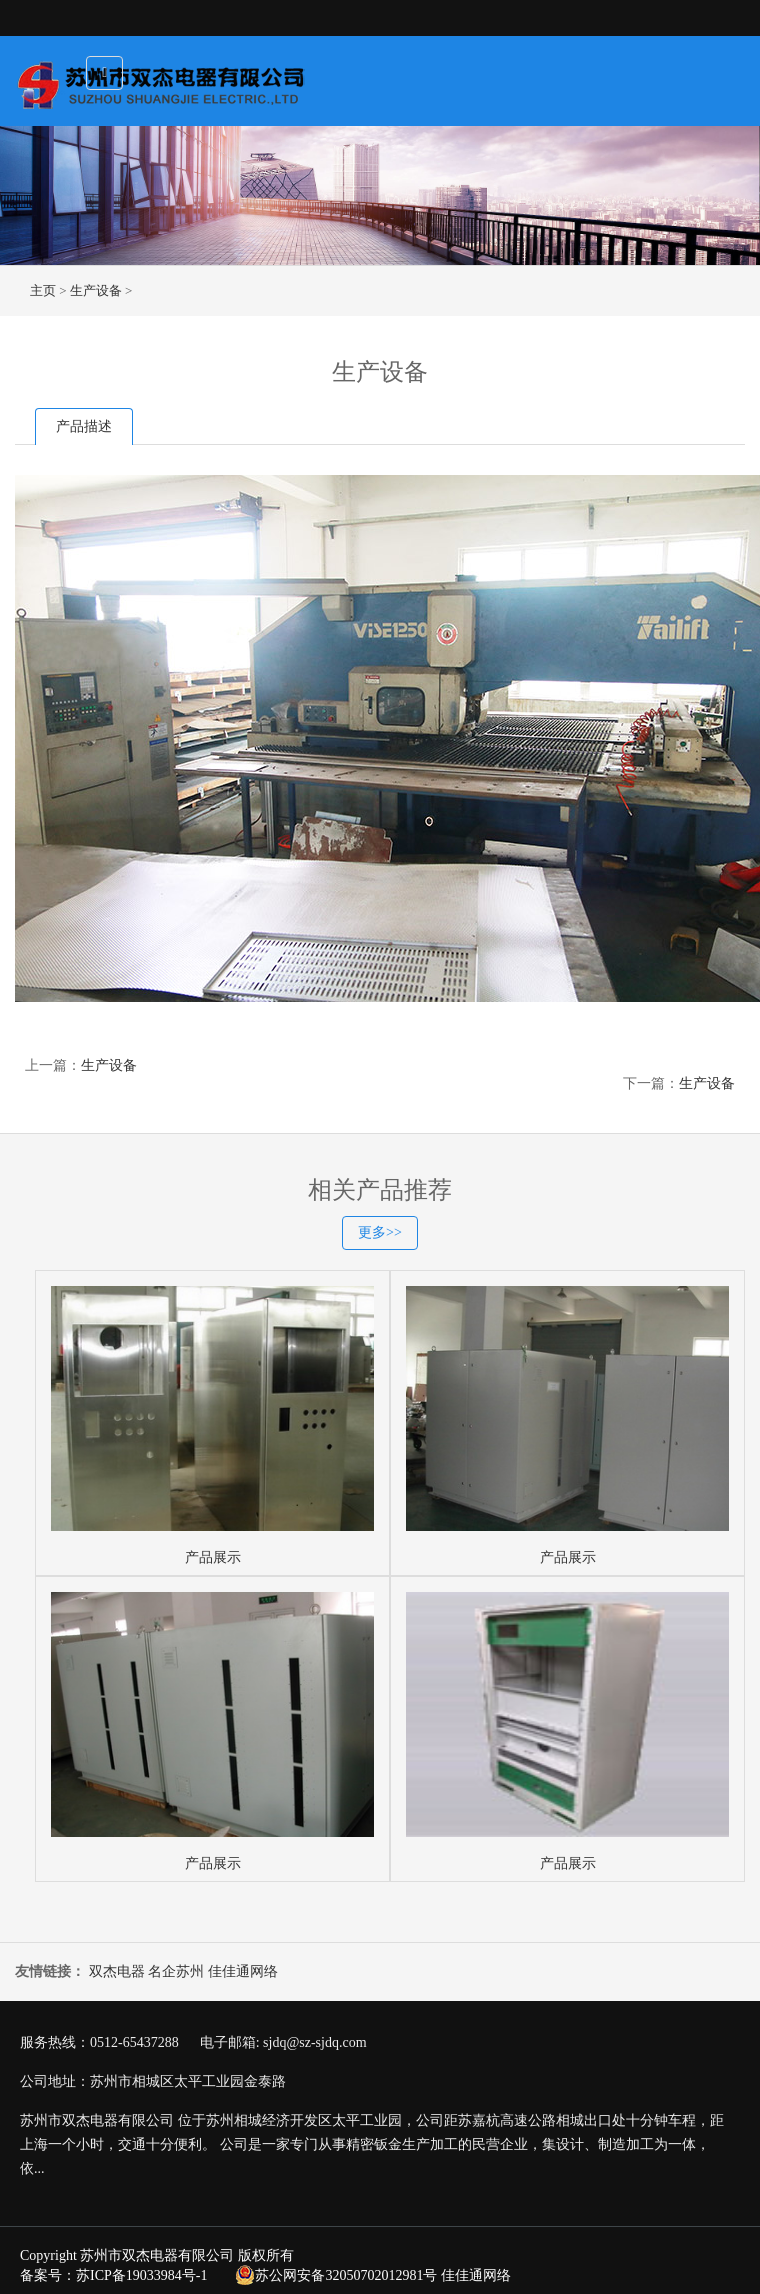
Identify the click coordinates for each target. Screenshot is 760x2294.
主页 (43, 290)
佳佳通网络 (243, 1971)
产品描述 (84, 426)
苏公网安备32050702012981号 (336, 2275)
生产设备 (96, 290)
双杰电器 (117, 1971)
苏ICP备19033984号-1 (141, 2275)
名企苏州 (176, 1971)
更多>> (380, 1232)
